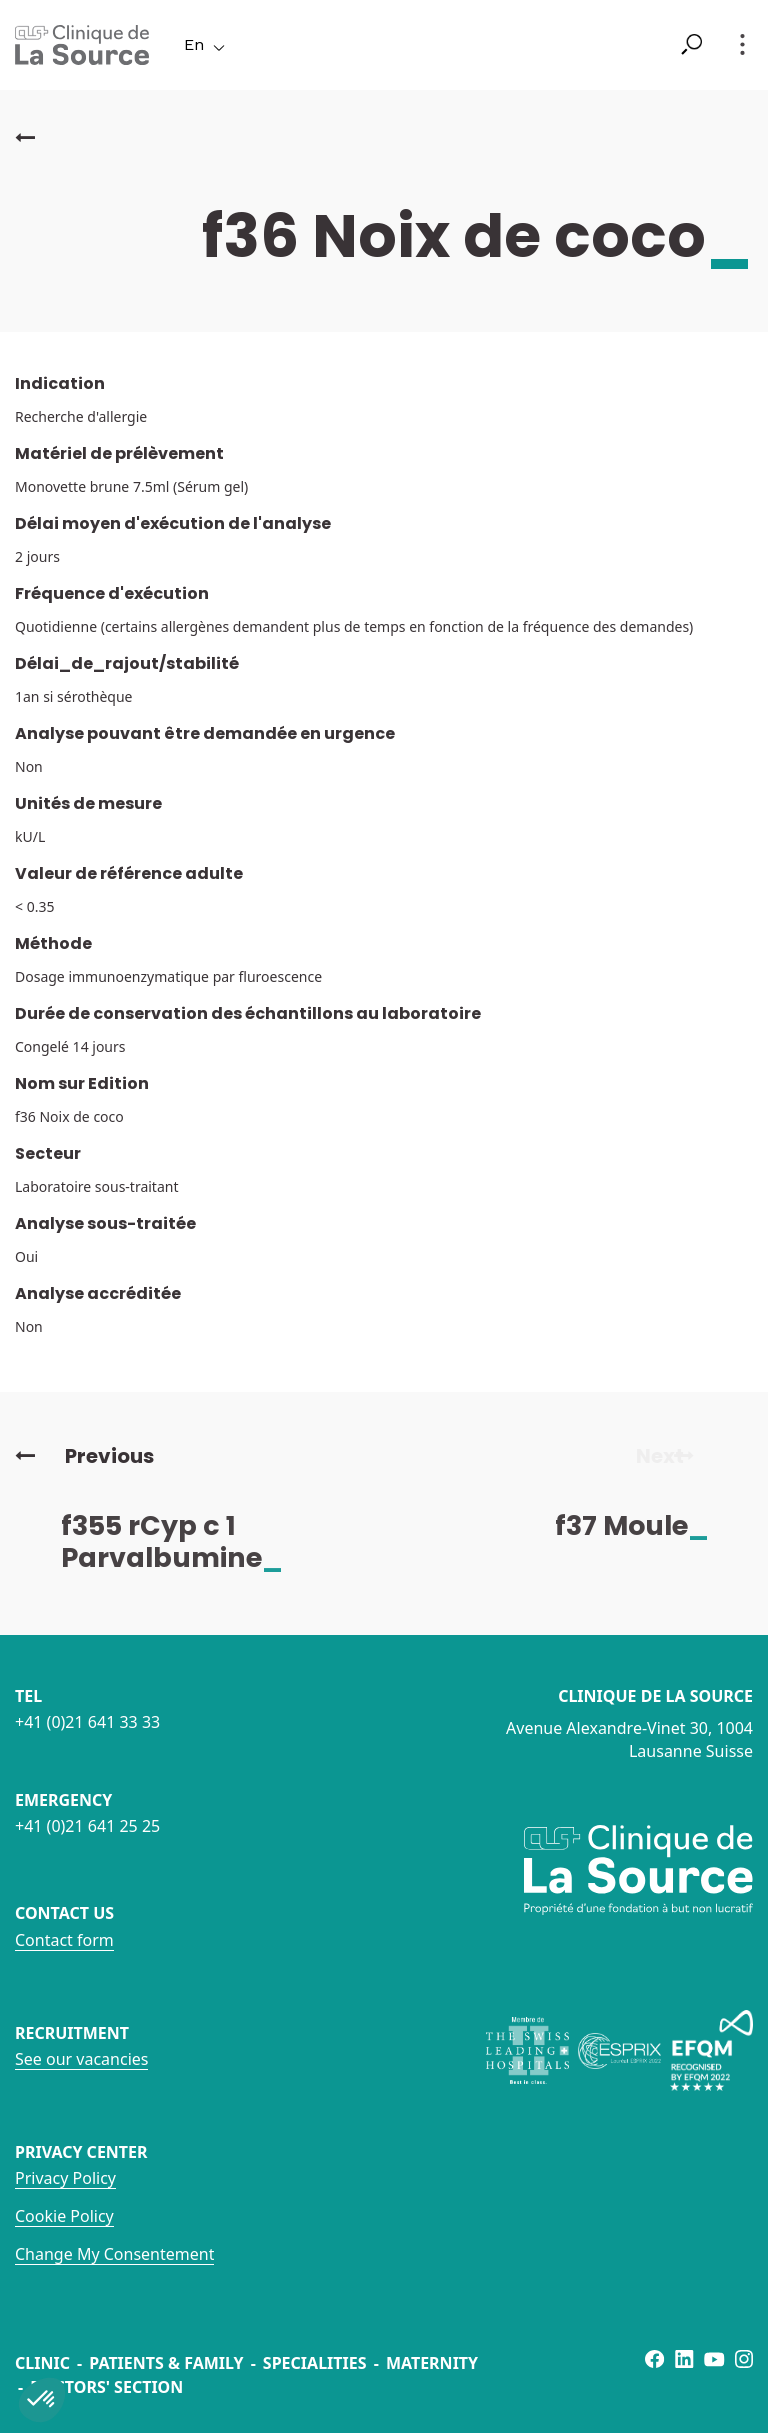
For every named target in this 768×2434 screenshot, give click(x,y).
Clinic (42, 2363)
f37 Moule (648, 1525)
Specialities (315, 2363)
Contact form (64, 1940)
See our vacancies (81, 2059)
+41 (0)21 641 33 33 (87, 1722)
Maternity (432, 2363)
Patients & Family (166, 2363)
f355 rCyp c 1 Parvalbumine (188, 1541)
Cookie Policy (64, 2216)
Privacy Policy (65, 2178)
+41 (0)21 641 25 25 (87, 1826)
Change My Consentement (114, 2254)
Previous (84, 1456)
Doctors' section (106, 2387)
